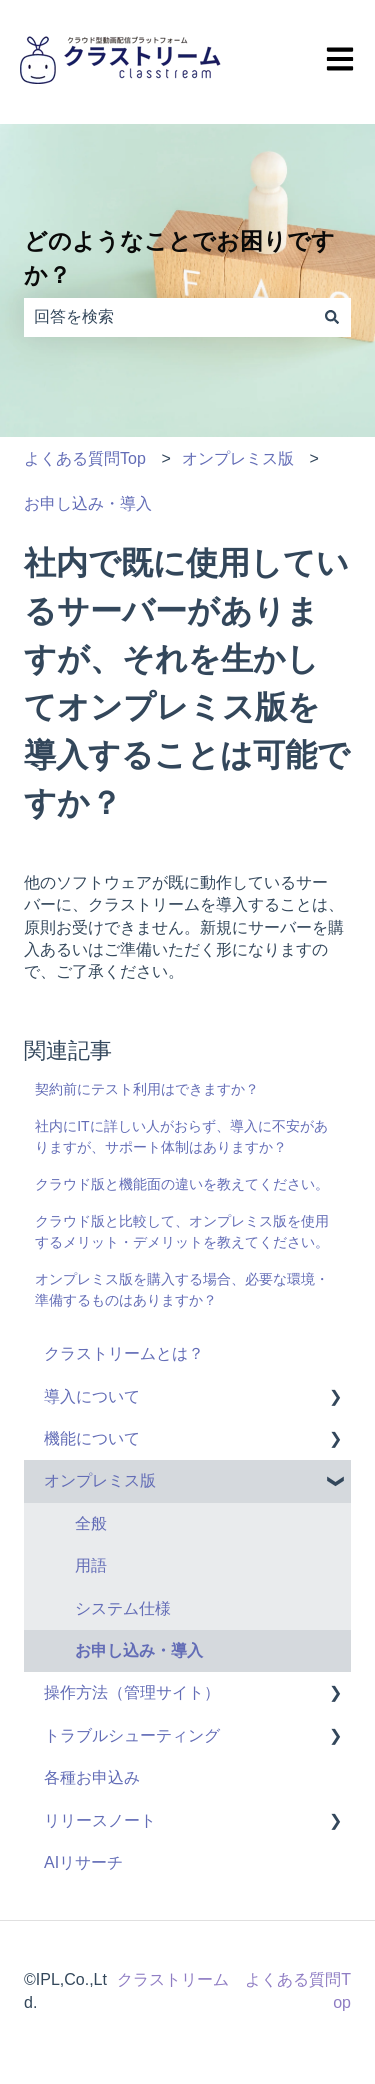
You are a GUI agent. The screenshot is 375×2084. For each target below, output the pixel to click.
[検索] (332, 317)
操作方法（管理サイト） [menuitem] (132, 1692)
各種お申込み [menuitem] (92, 1777)
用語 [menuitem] (91, 1565)
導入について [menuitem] (92, 1396)
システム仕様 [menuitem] (123, 1608)
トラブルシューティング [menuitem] (132, 1735)
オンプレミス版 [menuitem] (100, 1480)
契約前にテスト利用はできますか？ (147, 1089)
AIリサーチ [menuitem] (83, 1862)
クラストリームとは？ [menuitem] (124, 1353)
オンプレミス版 (238, 458)
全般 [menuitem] (91, 1523)
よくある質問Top (85, 458)
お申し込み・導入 (88, 503)
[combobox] (168, 317)
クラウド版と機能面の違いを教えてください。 (182, 1184)
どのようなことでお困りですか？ (179, 258)
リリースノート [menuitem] (100, 1820)
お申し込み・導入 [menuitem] (139, 1650)
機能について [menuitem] (92, 1438)
